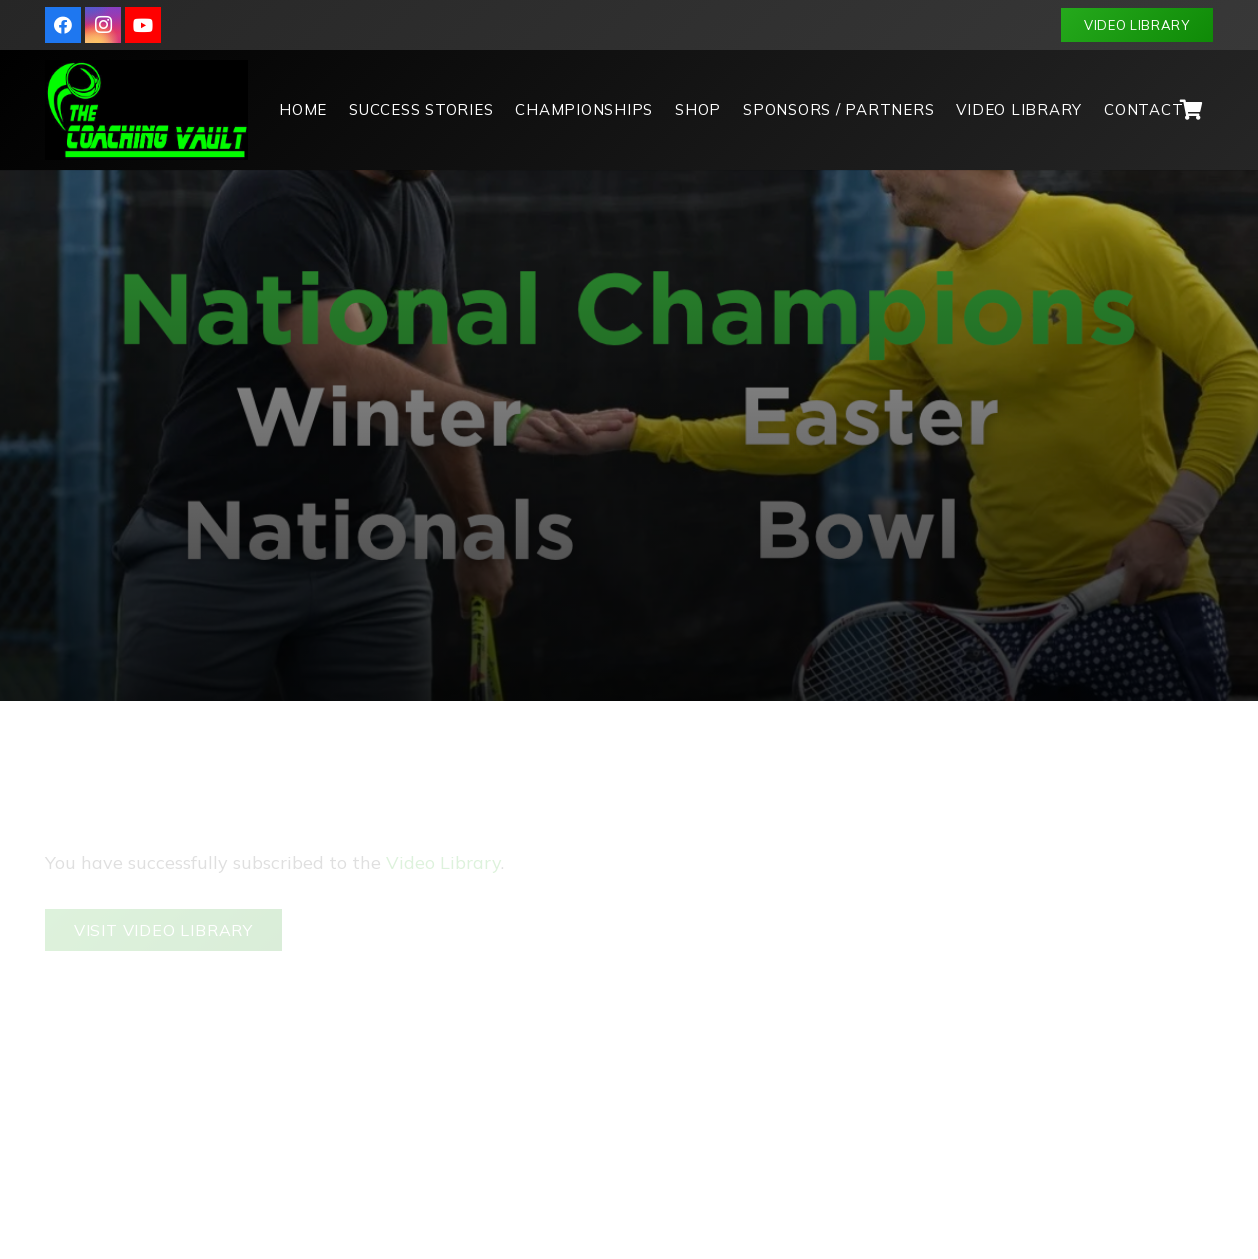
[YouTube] (143, 25)
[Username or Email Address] (1039, 863)
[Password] (1039, 932)
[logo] (146, 110)
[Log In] (921, 996)
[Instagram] (103, 25)
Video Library (443, 786)
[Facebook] (63, 25)
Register (1024, 996)
